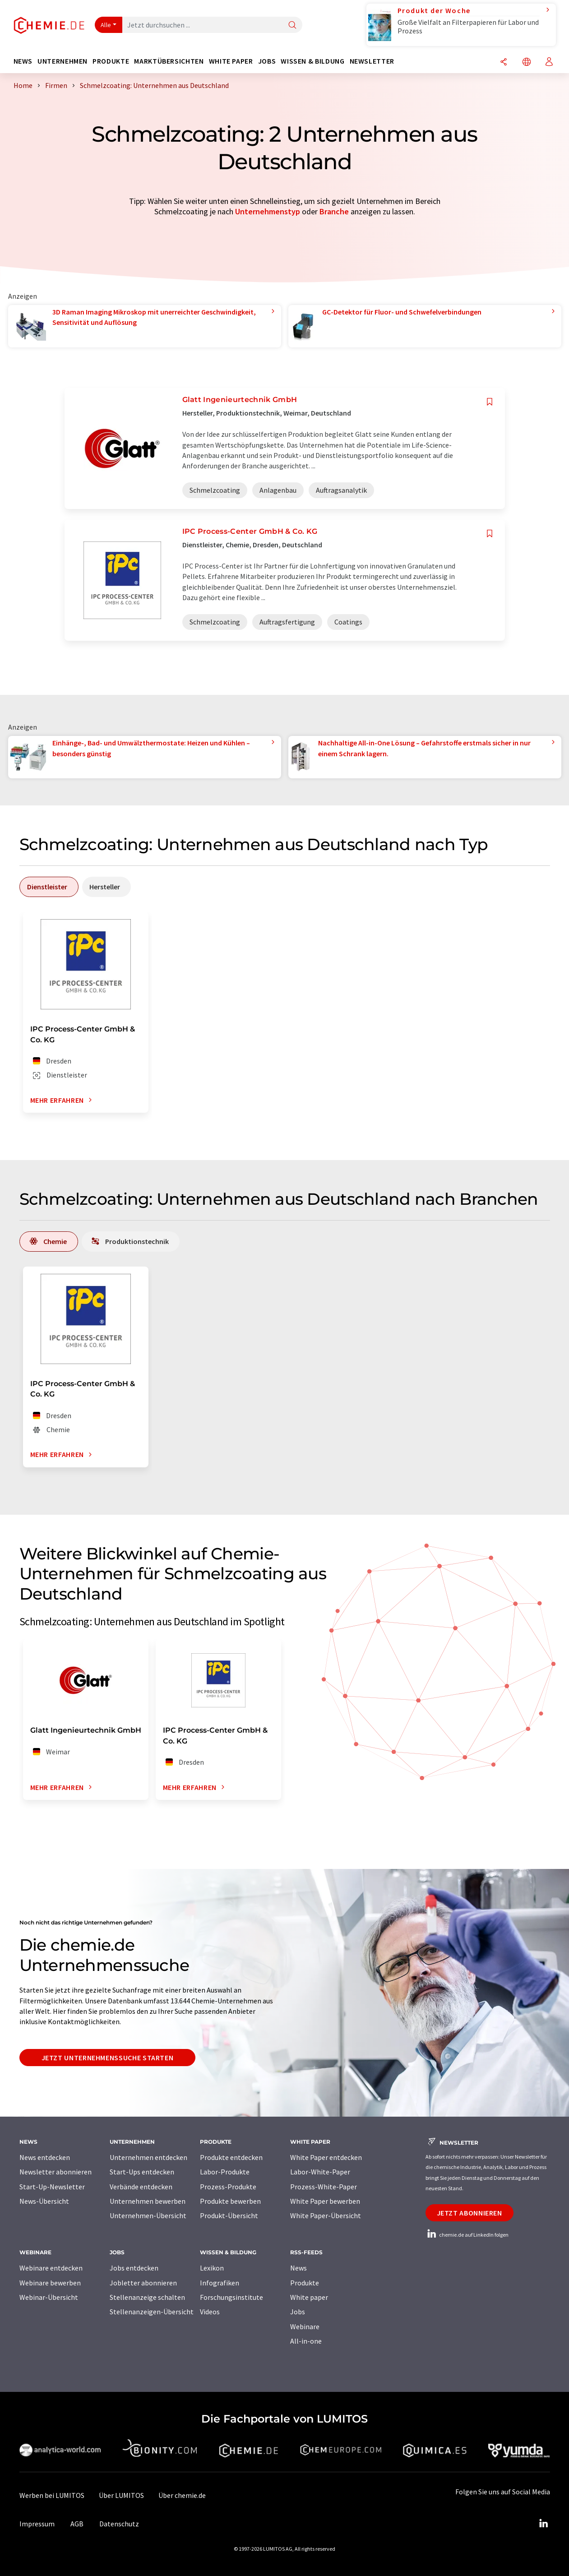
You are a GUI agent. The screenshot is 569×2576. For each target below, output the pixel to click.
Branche (334, 211)
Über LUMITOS (121, 2495)
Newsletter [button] (372, 61)
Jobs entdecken (134, 2267)
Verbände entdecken (141, 2186)
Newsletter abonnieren (55, 2171)
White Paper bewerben (325, 2201)
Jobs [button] (267, 61)
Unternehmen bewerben (147, 2201)
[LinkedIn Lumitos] (543, 2523)
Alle (106, 25)
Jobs (297, 2311)
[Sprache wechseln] (526, 62)
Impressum (37, 2523)
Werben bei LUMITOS (51, 2495)
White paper (309, 2297)
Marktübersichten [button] (169, 61)
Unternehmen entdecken (148, 2157)
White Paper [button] (231, 61)
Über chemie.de (182, 2495)
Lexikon (212, 2267)
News (298, 2267)
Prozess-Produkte (228, 2186)
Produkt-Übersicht (229, 2215)
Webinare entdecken (51, 2267)
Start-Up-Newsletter (52, 2186)
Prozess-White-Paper (323, 2186)
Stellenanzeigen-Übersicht (152, 2311)
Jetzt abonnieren (469, 2212)
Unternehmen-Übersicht (148, 2215)
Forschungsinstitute (231, 2297)
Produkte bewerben (230, 2201)
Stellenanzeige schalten (147, 2297)
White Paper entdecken (326, 2157)
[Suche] (292, 25)
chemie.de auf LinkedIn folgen (467, 2234)
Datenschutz (119, 2523)
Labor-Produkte (225, 2171)
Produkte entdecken (231, 2157)
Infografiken (219, 2282)
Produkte (304, 2282)
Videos (210, 2311)
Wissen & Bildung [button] (312, 61)
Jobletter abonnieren (143, 2282)
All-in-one (306, 2340)
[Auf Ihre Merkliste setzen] (489, 401)
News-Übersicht (44, 2201)
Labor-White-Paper (320, 2171)
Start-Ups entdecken (142, 2171)
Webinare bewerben (50, 2282)
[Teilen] (503, 62)
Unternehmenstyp (267, 211)
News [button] (23, 61)
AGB (76, 2523)
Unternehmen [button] (62, 61)
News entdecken (44, 2157)
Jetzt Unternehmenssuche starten (108, 2057)
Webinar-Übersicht (48, 2297)
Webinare (304, 2326)
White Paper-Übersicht (325, 2215)
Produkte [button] (111, 61)
